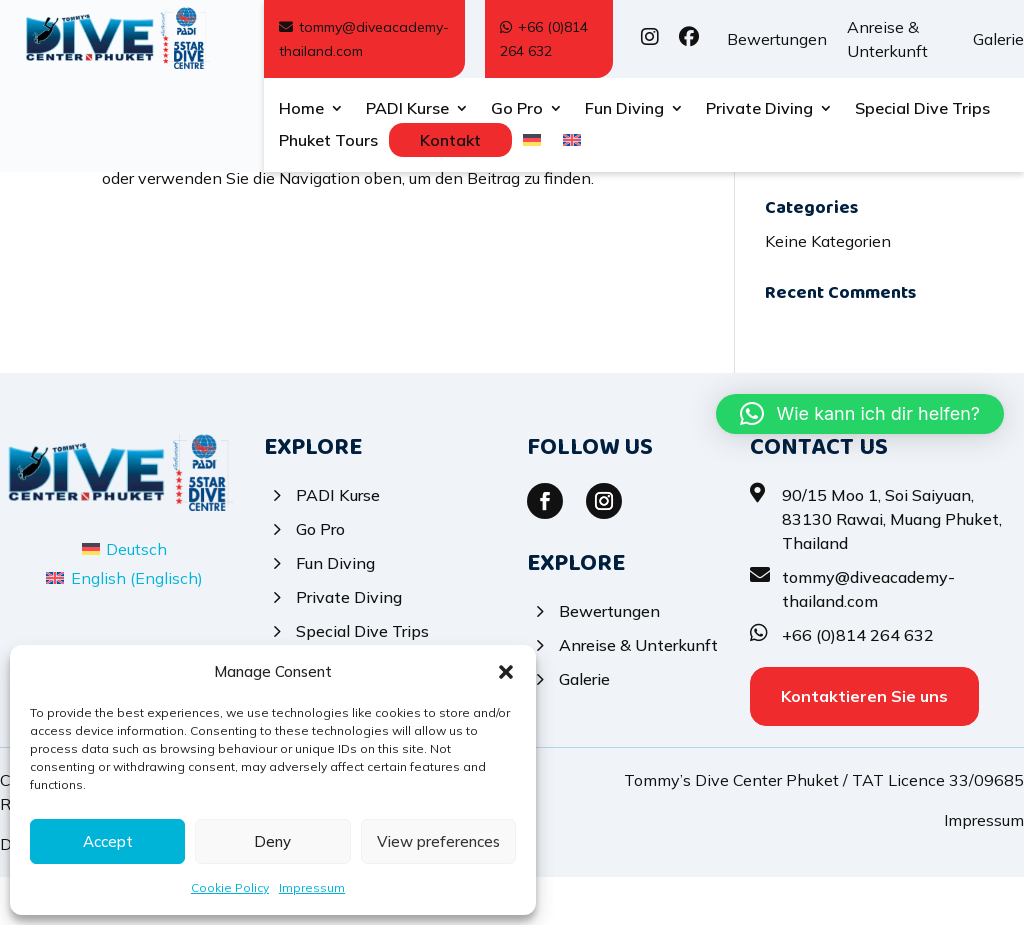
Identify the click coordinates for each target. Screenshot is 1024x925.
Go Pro (517, 109)
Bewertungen (777, 39)
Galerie (998, 39)
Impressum (312, 887)
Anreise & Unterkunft (887, 39)
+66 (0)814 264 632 (544, 39)
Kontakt (450, 140)
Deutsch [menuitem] (136, 597)
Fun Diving (624, 109)
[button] (506, 672)
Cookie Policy (230, 887)
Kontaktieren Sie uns (864, 744)
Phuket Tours (328, 141)
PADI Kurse (407, 109)
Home (301, 109)
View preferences (438, 841)
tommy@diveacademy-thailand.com (364, 39)
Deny (272, 841)
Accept (108, 841)
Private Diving (759, 109)
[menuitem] (532, 144)
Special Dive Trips (922, 109)
